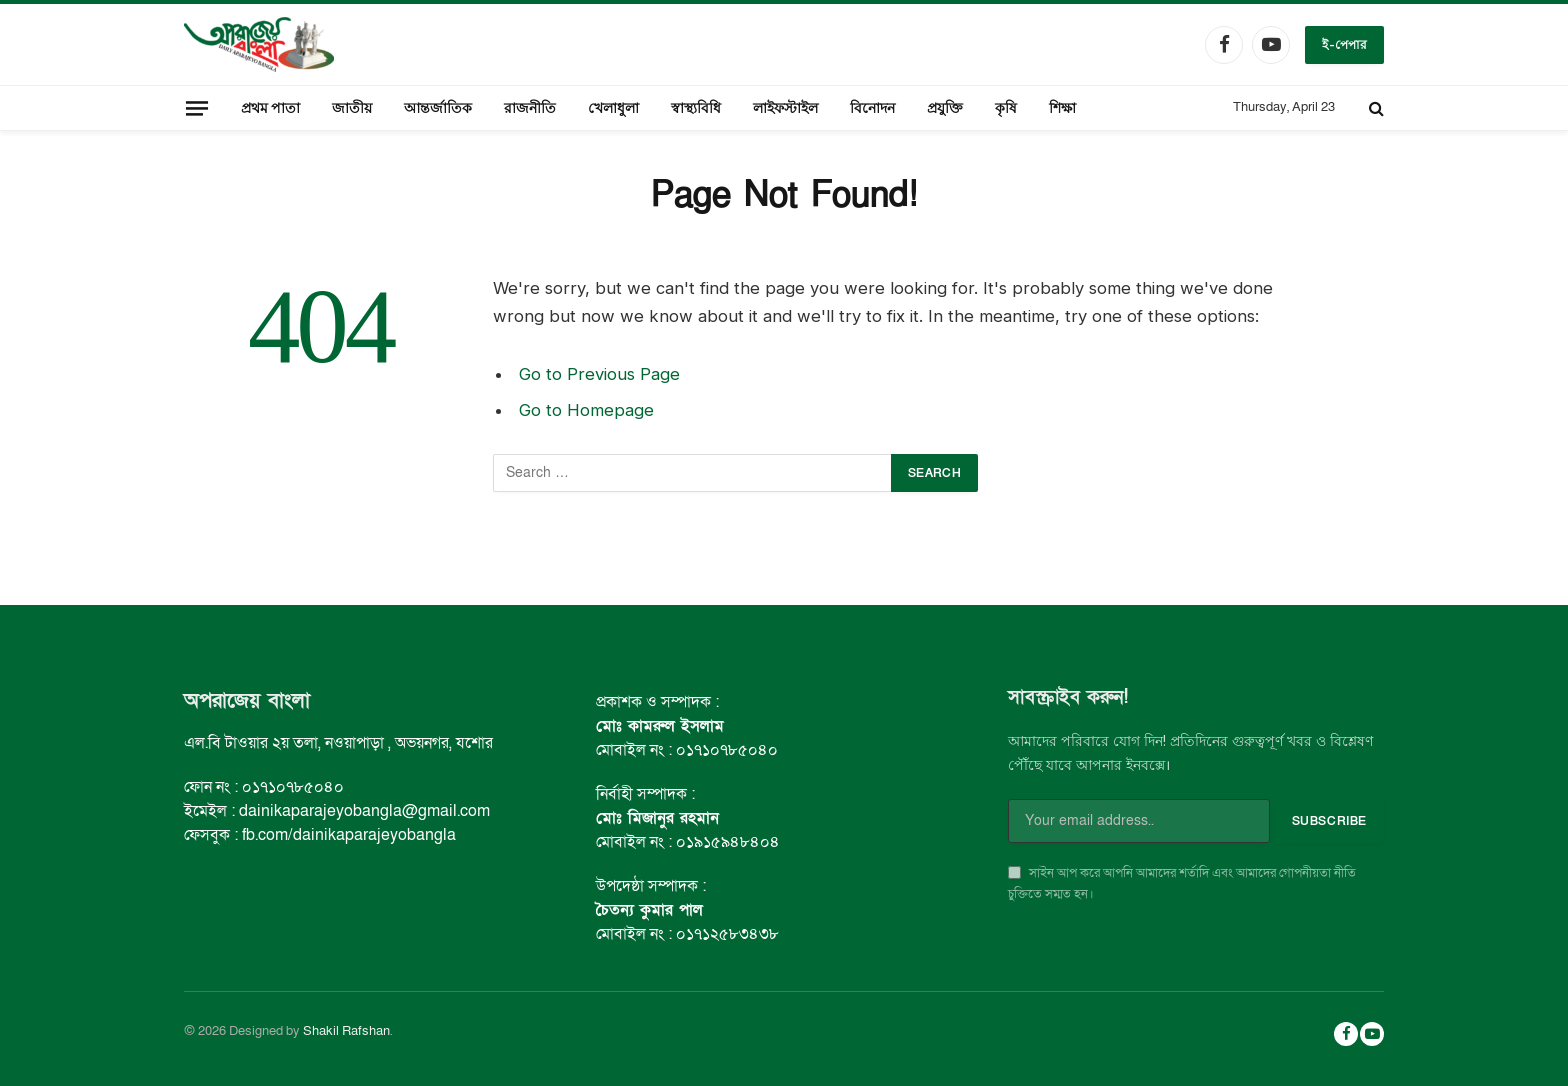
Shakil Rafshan (346, 1031)
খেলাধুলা (613, 108)
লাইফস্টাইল (785, 108)
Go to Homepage (586, 410)
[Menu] (197, 107)
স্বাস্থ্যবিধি (696, 108)
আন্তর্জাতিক (438, 108)
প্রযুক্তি (945, 108)
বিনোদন (872, 108)
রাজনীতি (530, 108)
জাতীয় (352, 108)
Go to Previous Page (599, 374)
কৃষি (1006, 108)
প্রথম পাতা (270, 108)
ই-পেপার (1344, 44)
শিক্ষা (1062, 108)
